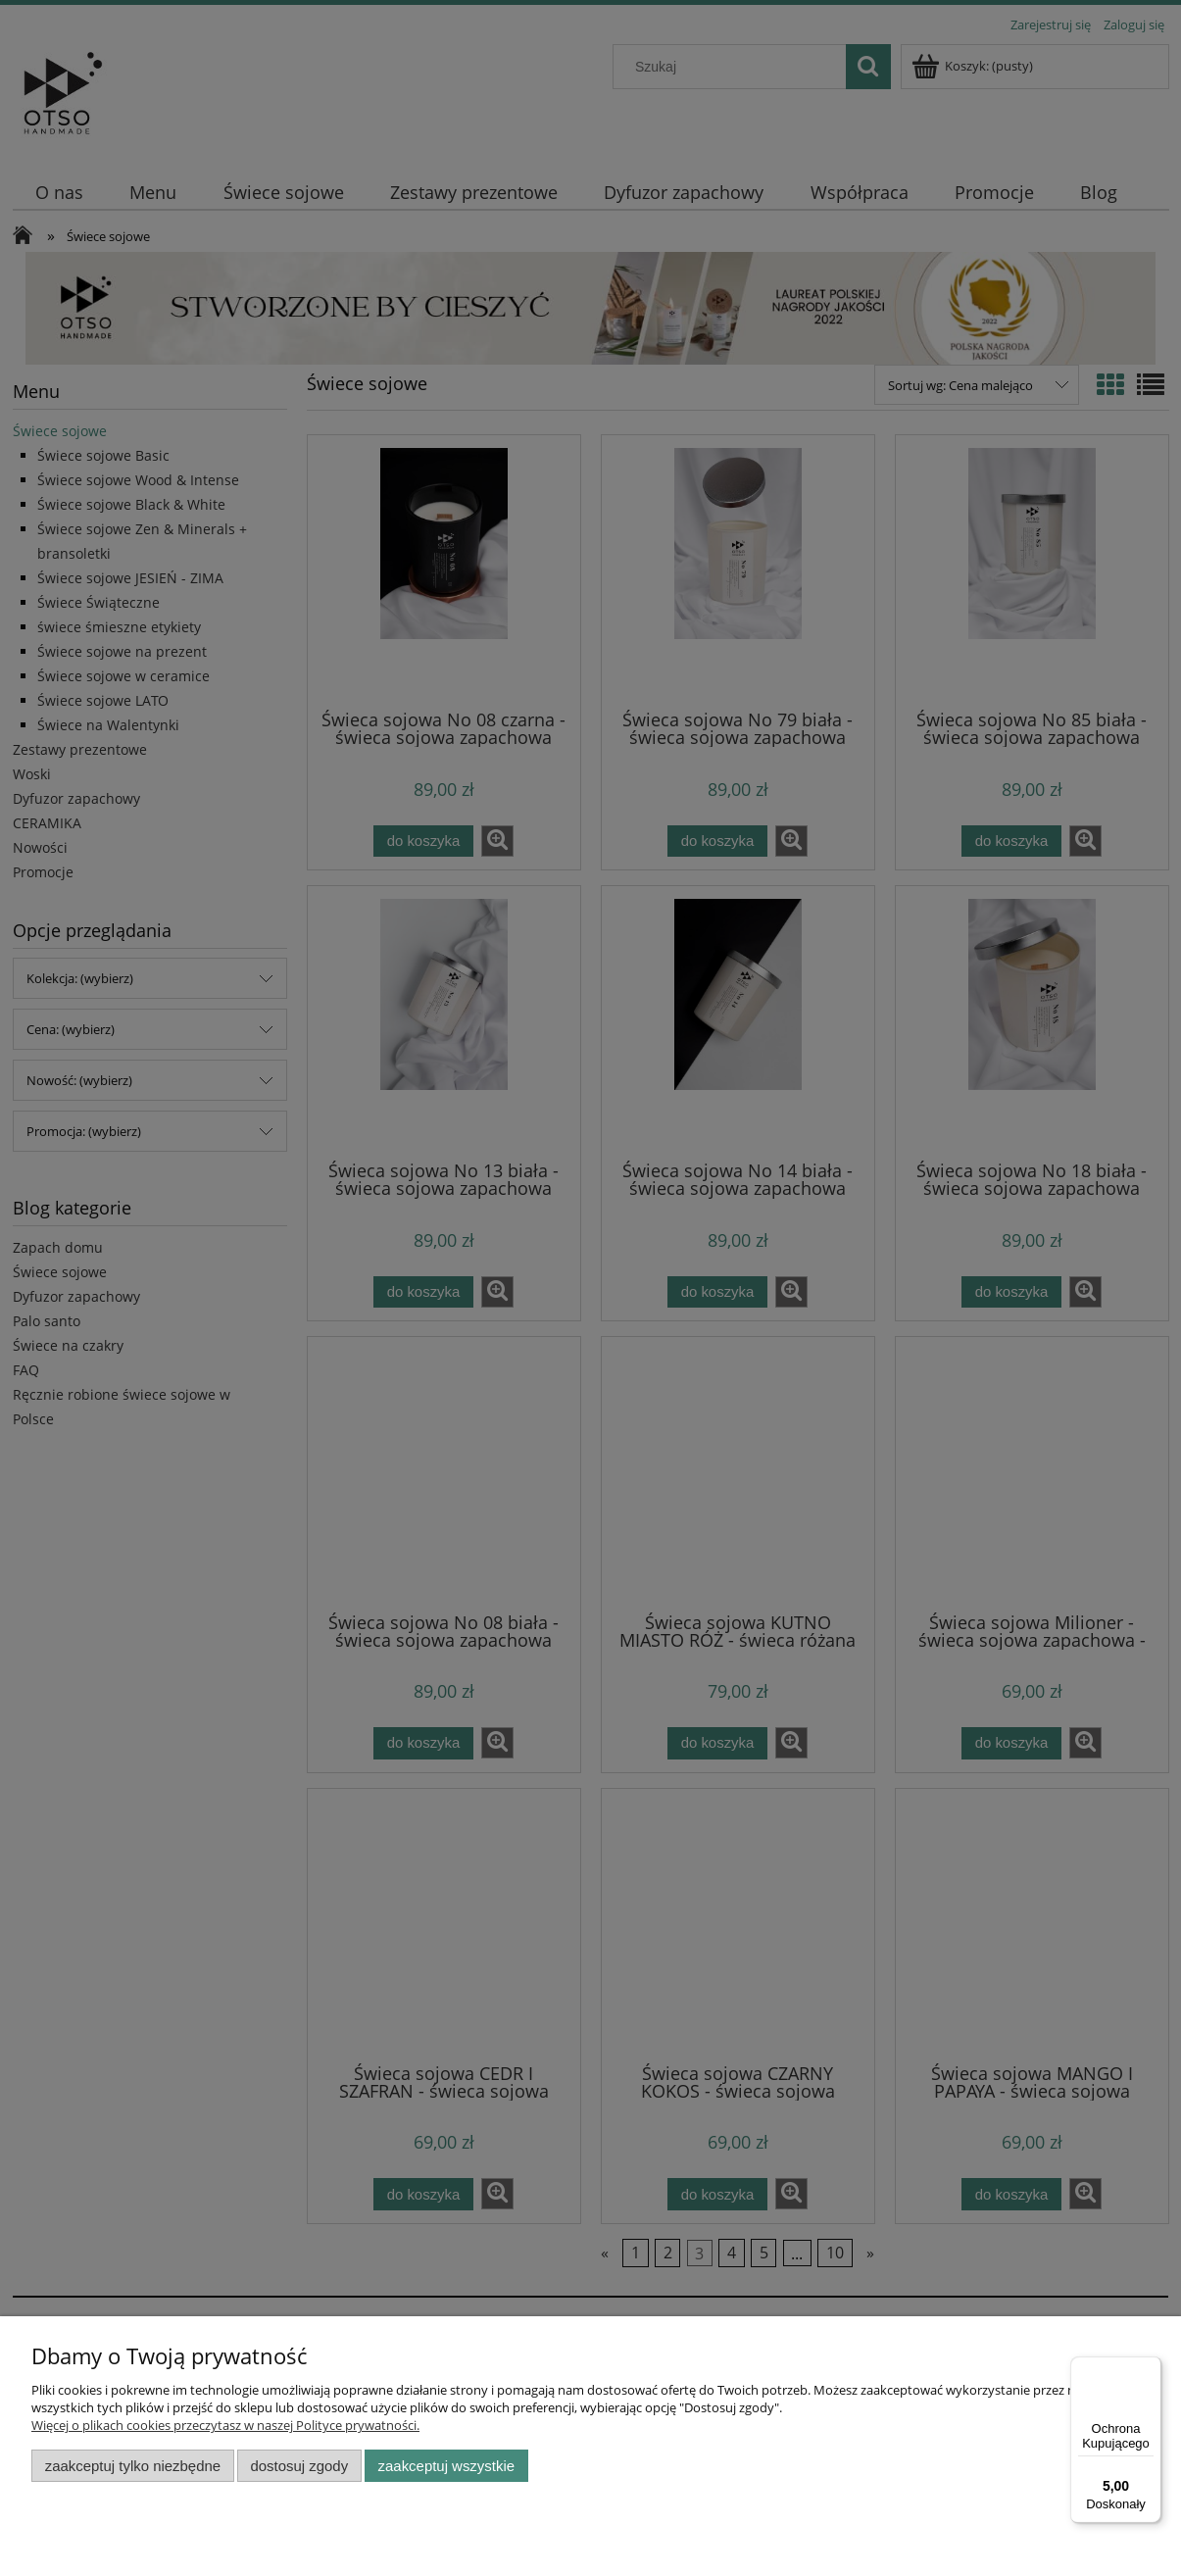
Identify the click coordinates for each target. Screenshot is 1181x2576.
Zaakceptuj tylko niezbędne (133, 2465)
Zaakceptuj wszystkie (446, 2465)
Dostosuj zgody (299, 2465)
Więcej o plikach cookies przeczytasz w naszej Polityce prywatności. (225, 2425)
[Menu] (1149, 2368)
